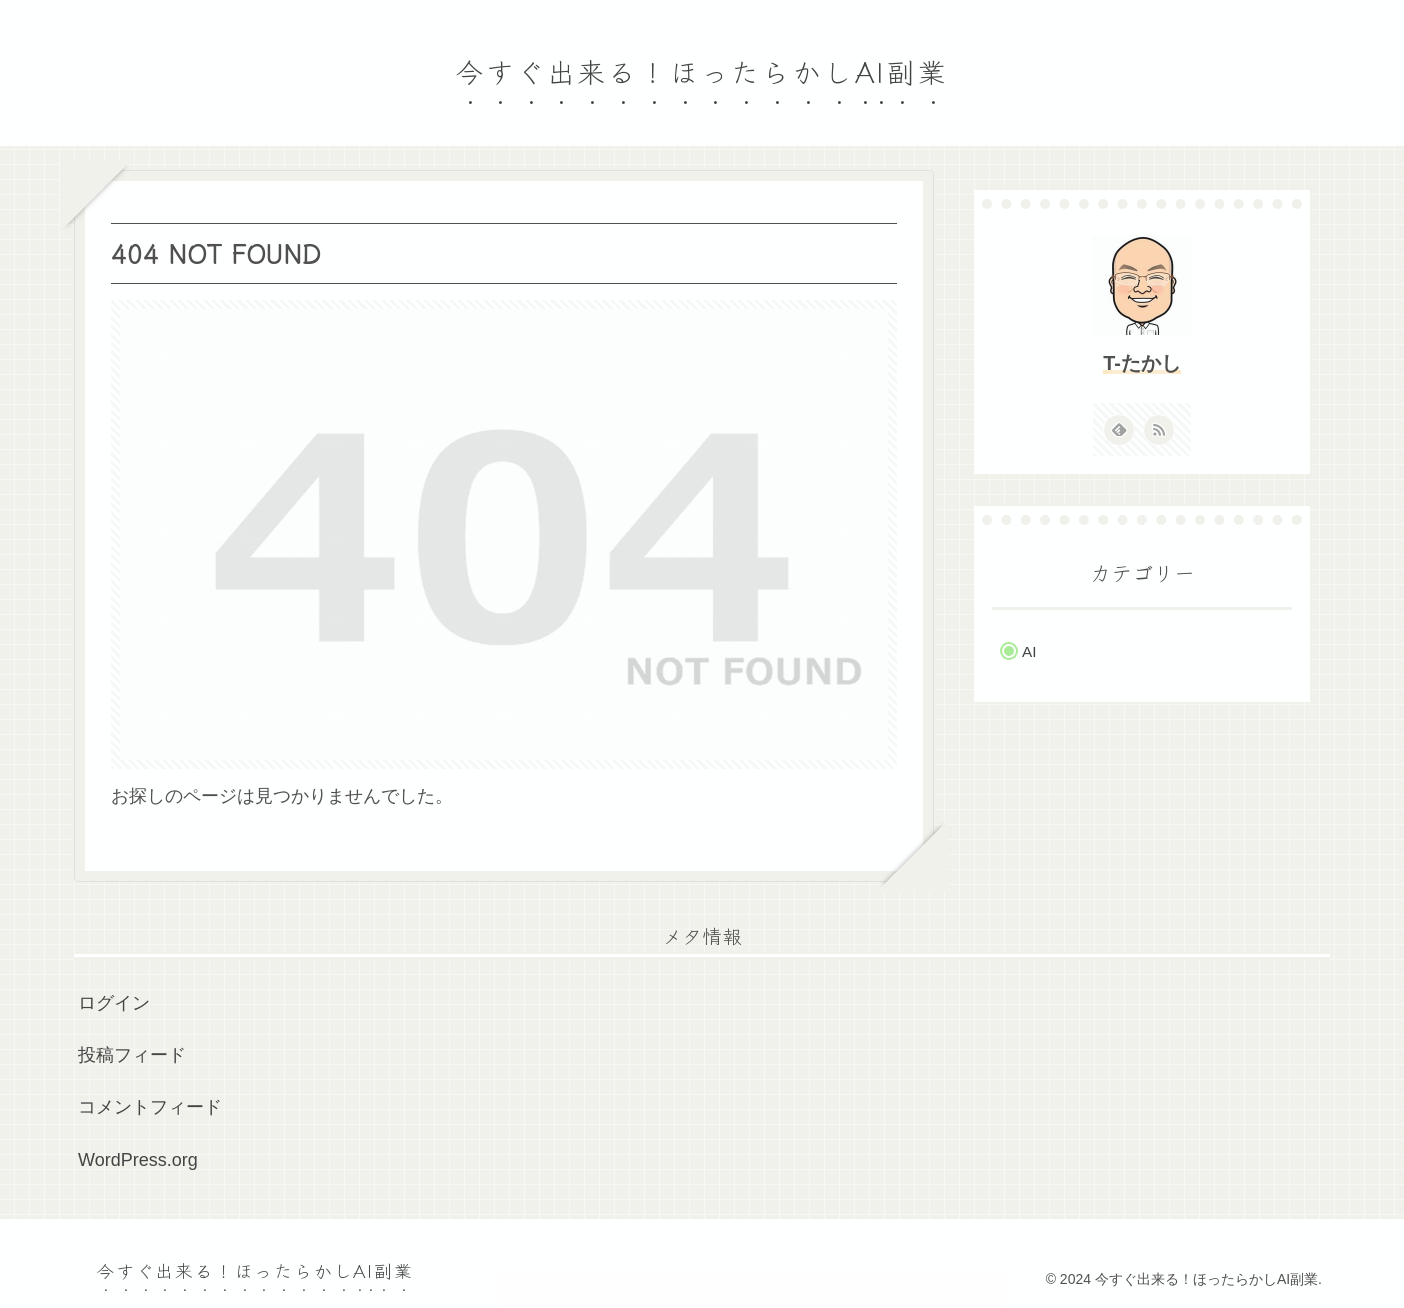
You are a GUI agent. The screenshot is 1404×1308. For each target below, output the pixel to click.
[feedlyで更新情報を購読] (1119, 430)
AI (1029, 651)
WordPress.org (138, 1160)
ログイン (114, 1003)
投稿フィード (132, 1055)
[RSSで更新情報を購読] (1159, 430)
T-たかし (1142, 363)
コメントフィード (150, 1107)
